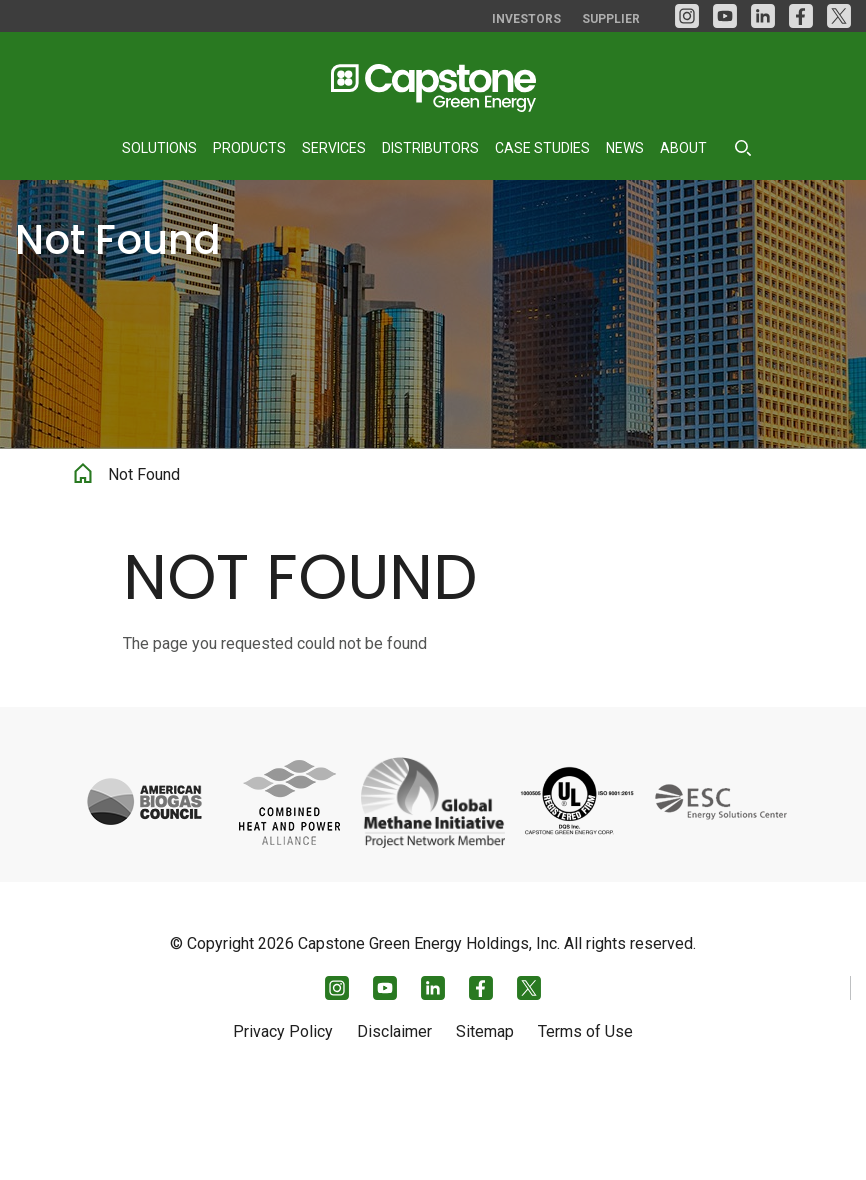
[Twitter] (839, 16)
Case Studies (542, 148)
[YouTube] (725, 16)
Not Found (144, 574)
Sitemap (485, 1117)
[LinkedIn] (763, 16)
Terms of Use (585, 1117)
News (625, 148)
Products (249, 148)
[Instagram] (687, 16)
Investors (526, 19)
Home (83, 570)
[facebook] (801, 16)
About (683, 148)
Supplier (611, 19)
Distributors (430, 148)
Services (334, 148)
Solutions (159, 148)
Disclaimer (394, 1117)
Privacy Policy (283, 1117)
